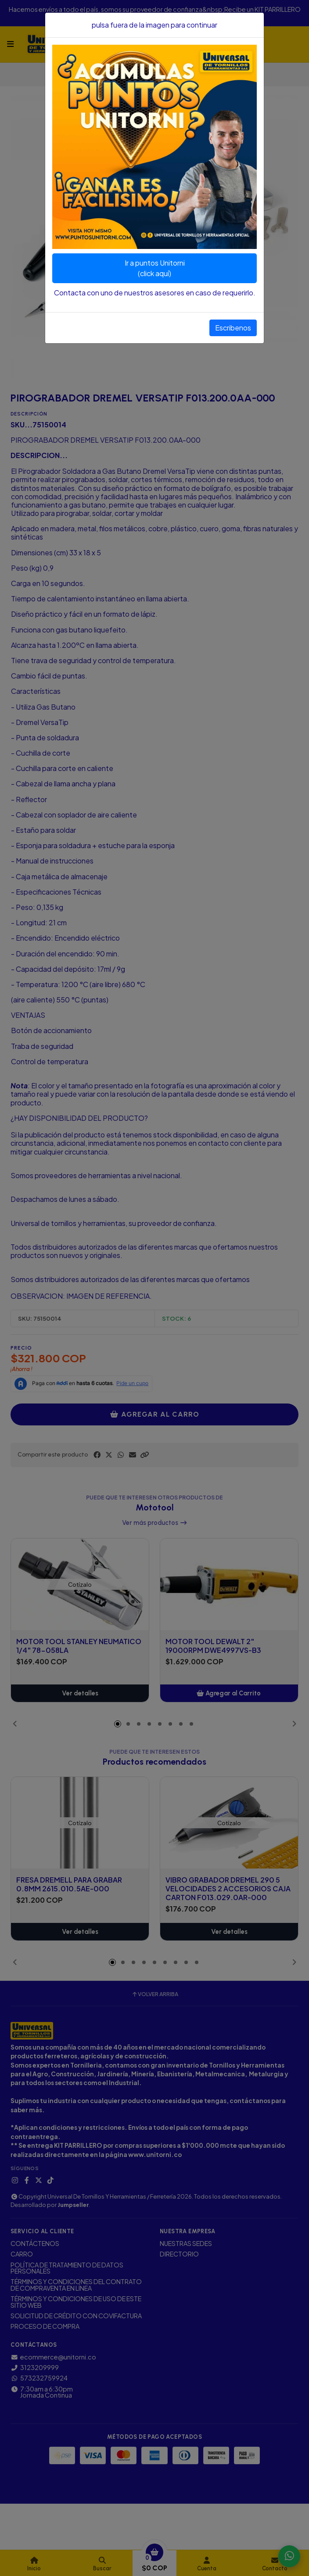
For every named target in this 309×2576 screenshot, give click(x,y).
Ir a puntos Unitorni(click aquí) (155, 268)
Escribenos (233, 327)
